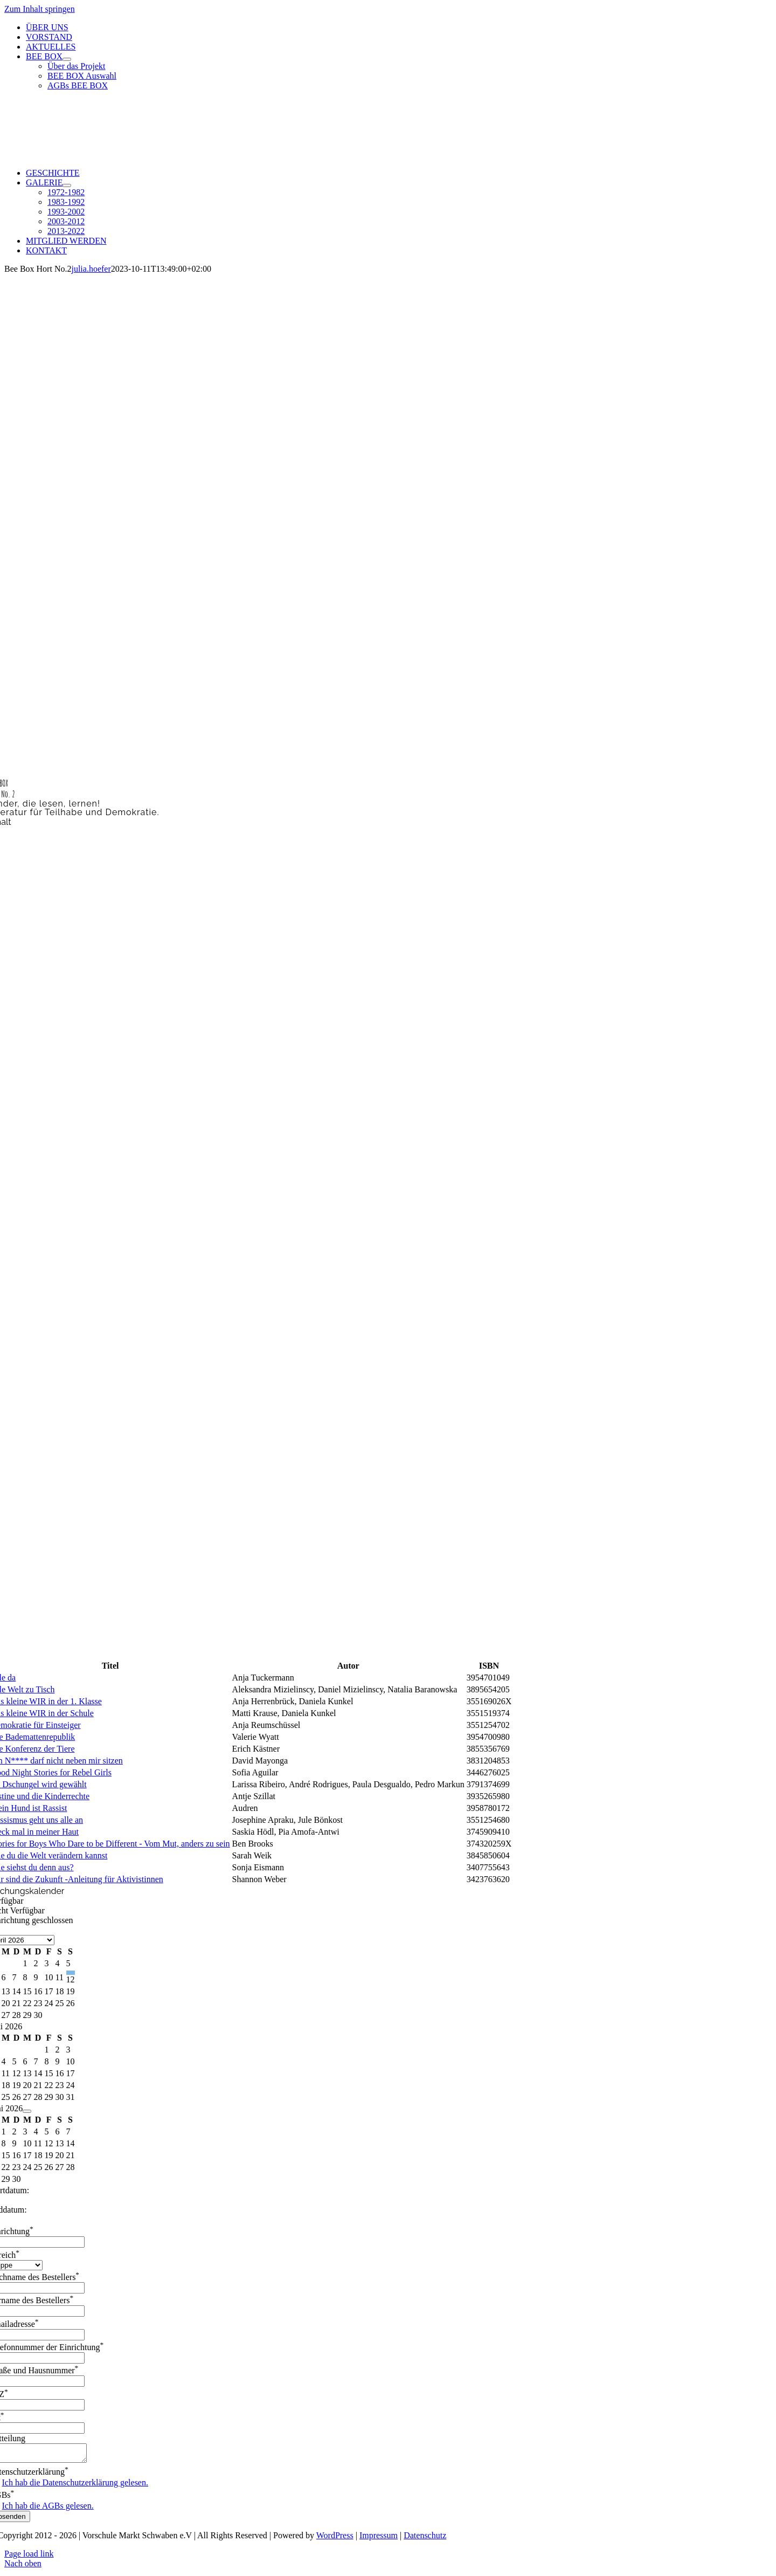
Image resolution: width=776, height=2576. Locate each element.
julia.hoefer (90, 268)
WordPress (335, 2538)
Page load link (29, 2556)
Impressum (378, 2538)
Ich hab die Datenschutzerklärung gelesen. (75, 2485)
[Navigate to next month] (27, 2111)
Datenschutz (425, 2538)
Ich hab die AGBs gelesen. (48, 2508)
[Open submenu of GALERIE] (67, 185)
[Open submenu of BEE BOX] (67, 59)
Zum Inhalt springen (39, 8)
